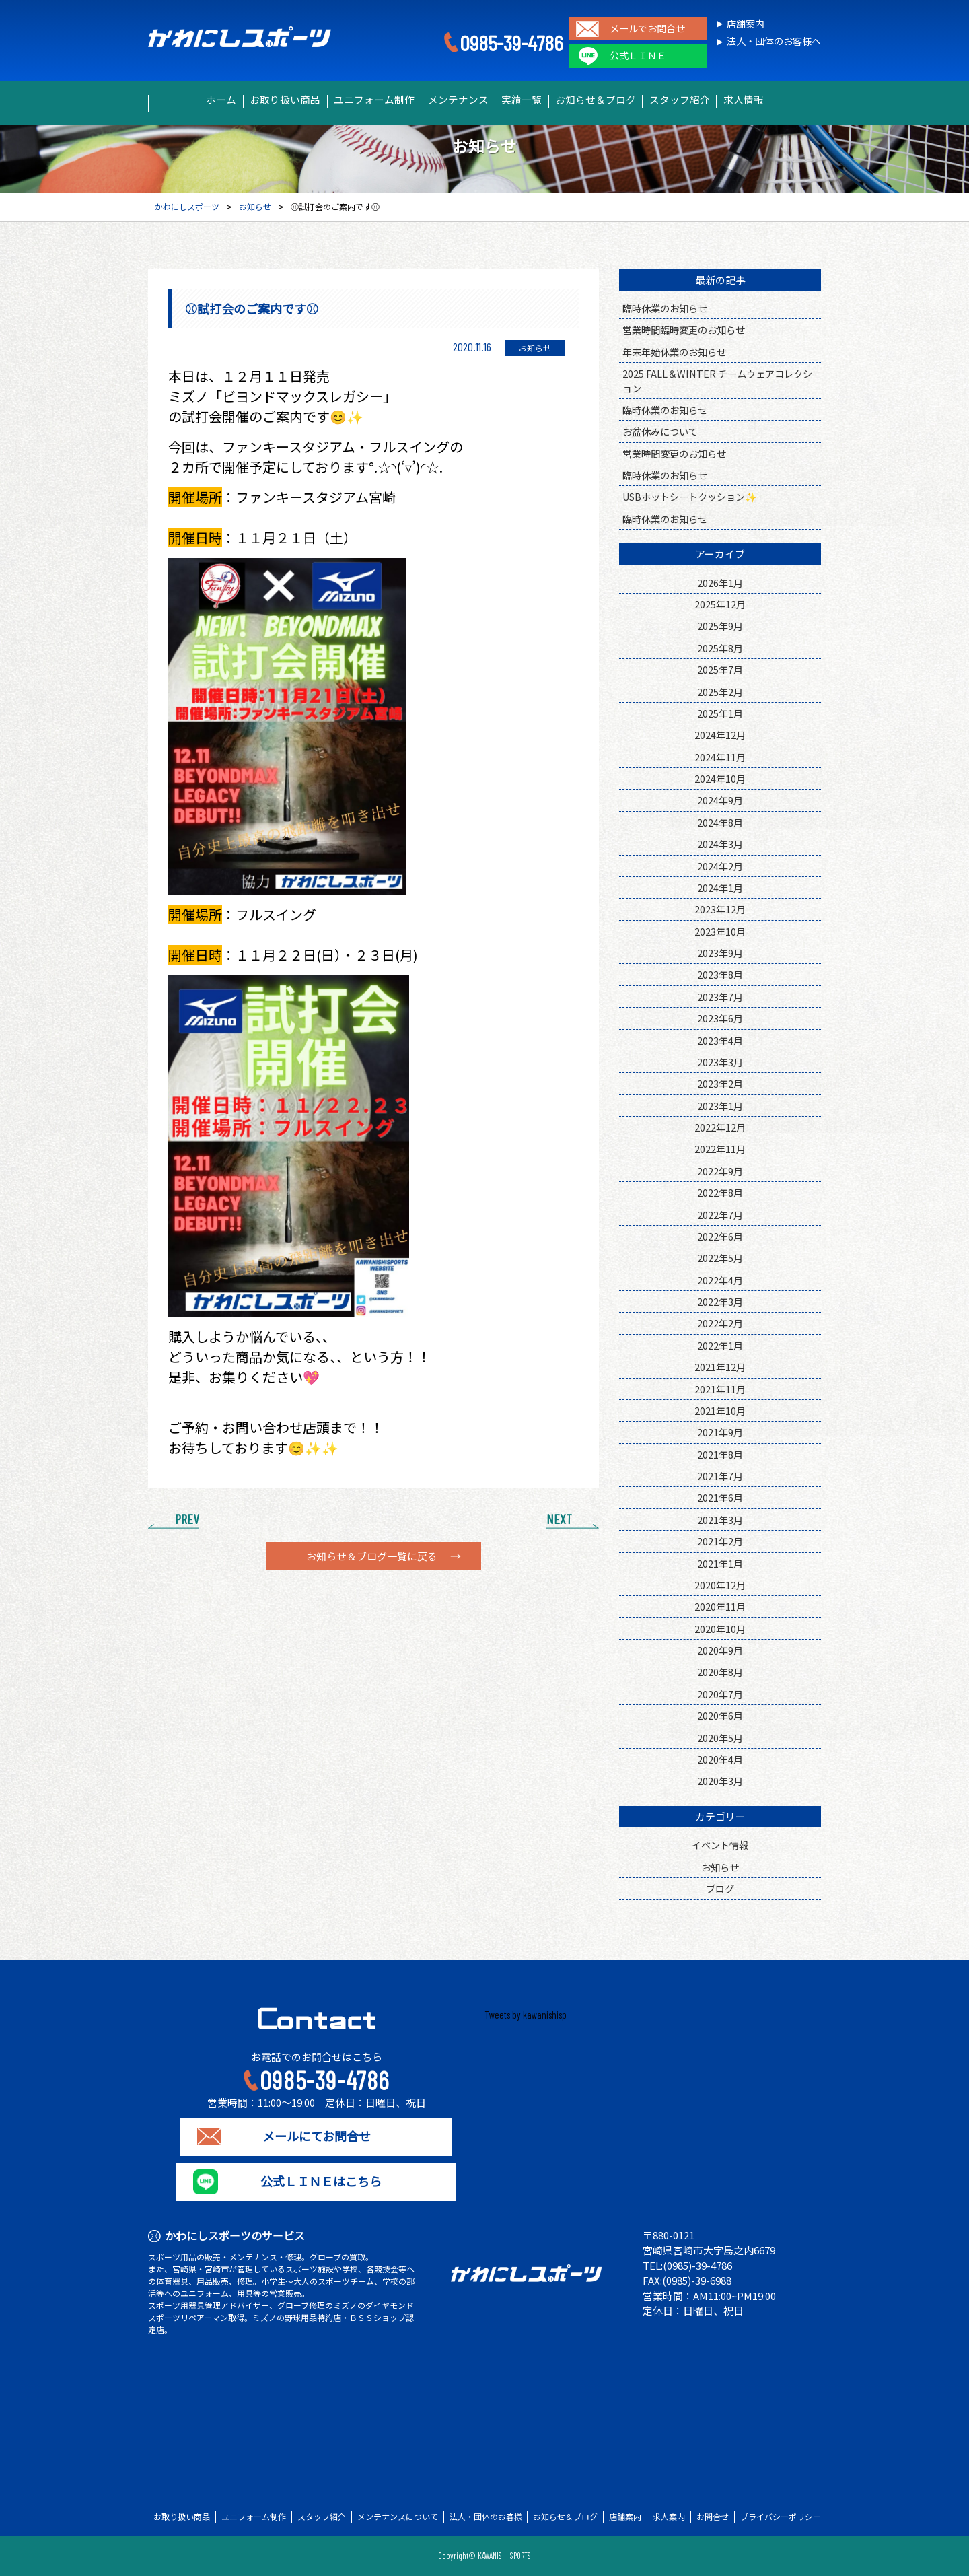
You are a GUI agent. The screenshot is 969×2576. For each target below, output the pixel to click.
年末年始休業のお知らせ (674, 352)
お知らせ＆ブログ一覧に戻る (371, 1556)
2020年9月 (720, 1650)
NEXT (559, 1518)
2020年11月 (720, 1606)
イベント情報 (720, 1845)
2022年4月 (720, 1280)
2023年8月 (720, 974)
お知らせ (720, 1867)
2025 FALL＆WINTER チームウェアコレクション (717, 380)
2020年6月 (720, 1715)
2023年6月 (720, 1018)
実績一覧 (527, 99)
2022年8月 (720, 1192)
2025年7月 (720, 669)
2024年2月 (720, 866)
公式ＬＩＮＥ (638, 55)
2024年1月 (720, 887)
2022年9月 (720, 1171)
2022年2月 (720, 1323)
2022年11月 (720, 1149)
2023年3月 (720, 1062)
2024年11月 (720, 757)
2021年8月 (720, 1454)
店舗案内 (745, 24)
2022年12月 (720, 1127)
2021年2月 (720, 1541)
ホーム (183, 99)
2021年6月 (720, 1497)
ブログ (720, 1888)
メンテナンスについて (397, 2516)
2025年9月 (720, 626)
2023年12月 (720, 909)
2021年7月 (720, 1476)
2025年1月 (720, 713)
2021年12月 (720, 1367)
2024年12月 (720, 735)
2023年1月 (720, 1106)
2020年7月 (720, 1694)
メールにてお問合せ (316, 2136)
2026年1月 (720, 583)
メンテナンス (451, 99)
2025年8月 (720, 648)
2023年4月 (720, 1040)
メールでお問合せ (647, 28)
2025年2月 (720, 692)
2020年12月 (720, 1585)
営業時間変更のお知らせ (674, 453)
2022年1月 (720, 1345)
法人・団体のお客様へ (774, 41)
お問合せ (712, 2516)
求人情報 (781, 99)
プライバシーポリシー (780, 2516)
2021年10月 (720, 1410)
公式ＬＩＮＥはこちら (316, 2181)
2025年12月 (720, 604)
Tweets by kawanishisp (526, 2015)
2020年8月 (720, 1672)
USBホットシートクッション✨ (689, 496)
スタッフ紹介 (706, 99)
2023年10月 (720, 931)
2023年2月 (720, 1083)
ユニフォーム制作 (357, 99)
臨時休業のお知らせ (664, 308)
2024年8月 (720, 822)
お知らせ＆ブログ (611, 99)
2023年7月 (720, 996)
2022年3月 (720, 1301)
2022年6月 (720, 1236)
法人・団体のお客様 (486, 2516)
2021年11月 (720, 1389)
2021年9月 (720, 1432)
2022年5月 (720, 1258)
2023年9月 (720, 953)
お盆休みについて (660, 431)
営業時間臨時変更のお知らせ (683, 329)
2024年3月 (720, 844)
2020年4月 (720, 1759)
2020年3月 (720, 1781)
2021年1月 (720, 1563)
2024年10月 (720, 778)
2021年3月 (720, 1519)
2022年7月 (720, 1215)
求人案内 (669, 2516)
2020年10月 (720, 1629)
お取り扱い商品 (258, 99)
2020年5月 (720, 1738)
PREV (187, 1518)
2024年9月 (720, 800)
